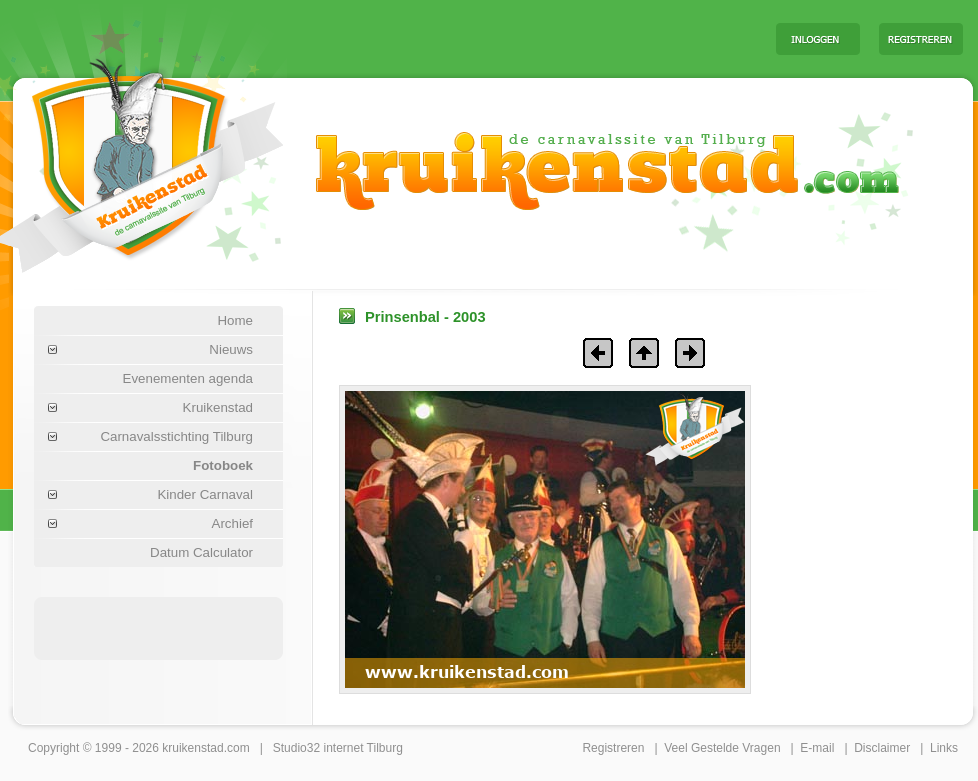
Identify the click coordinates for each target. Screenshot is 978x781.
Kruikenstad (218, 407)
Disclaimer (882, 748)
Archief (232, 523)
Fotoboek (223, 465)
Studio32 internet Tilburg (338, 748)
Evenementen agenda (188, 378)
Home (235, 320)
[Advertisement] (159, 627)
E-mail (817, 748)
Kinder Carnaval (205, 494)
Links (944, 748)
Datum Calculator (201, 552)
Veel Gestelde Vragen (722, 748)
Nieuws (231, 349)
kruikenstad (192, 748)
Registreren (613, 748)
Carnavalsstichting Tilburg (176, 436)
